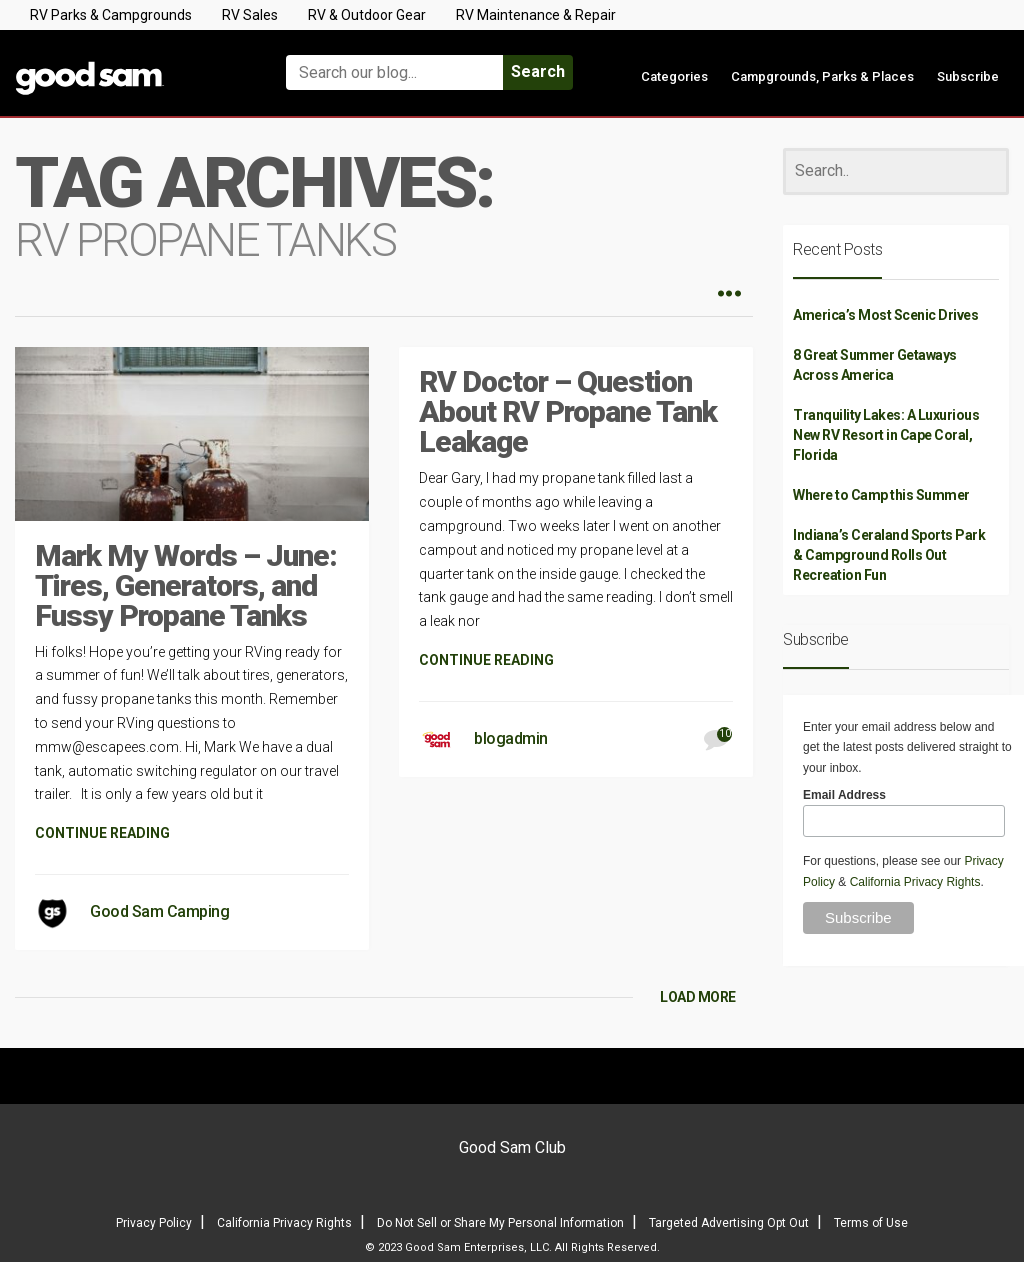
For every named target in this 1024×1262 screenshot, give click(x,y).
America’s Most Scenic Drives (885, 315)
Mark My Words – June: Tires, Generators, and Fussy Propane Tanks (186, 585)
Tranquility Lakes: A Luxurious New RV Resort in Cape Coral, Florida (886, 435)
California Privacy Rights (915, 882)
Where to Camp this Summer (881, 495)
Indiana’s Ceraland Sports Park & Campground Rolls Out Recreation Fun (889, 555)
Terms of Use (871, 1223)
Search (538, 71)
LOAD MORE (698, 997)
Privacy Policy (154, 1223)
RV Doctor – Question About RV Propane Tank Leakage (568, 411)
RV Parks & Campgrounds (111, 15)
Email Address (844, 795)
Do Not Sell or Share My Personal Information (500, 1223)
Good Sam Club (512, 1147)
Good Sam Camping (159, 911)
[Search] (896, 171)
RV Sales (250, 15)
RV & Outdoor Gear (367, 15)
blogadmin (511, 738)
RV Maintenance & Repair (536, 15)
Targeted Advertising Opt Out (729, 1223)
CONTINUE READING (102, 833)
